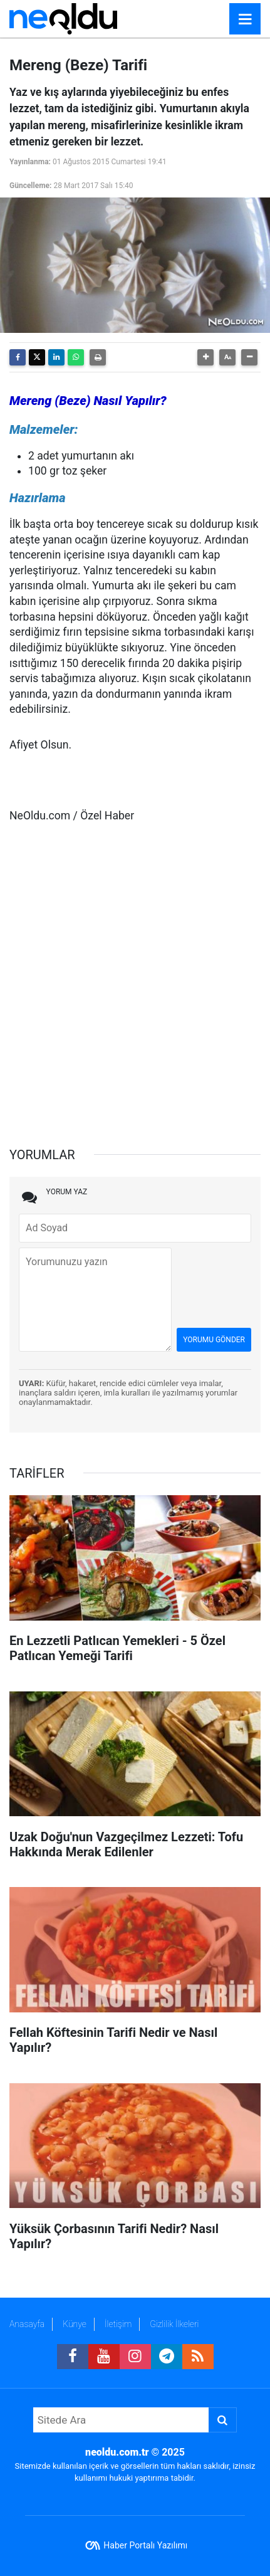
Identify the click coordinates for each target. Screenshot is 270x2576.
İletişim (118, 2324)
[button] (205, 357)
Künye (74, 2324)
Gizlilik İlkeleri (174, 2324)
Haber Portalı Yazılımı (145, 2545)
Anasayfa (26, 2324)
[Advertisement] (135, 979)
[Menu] (245, 19)
